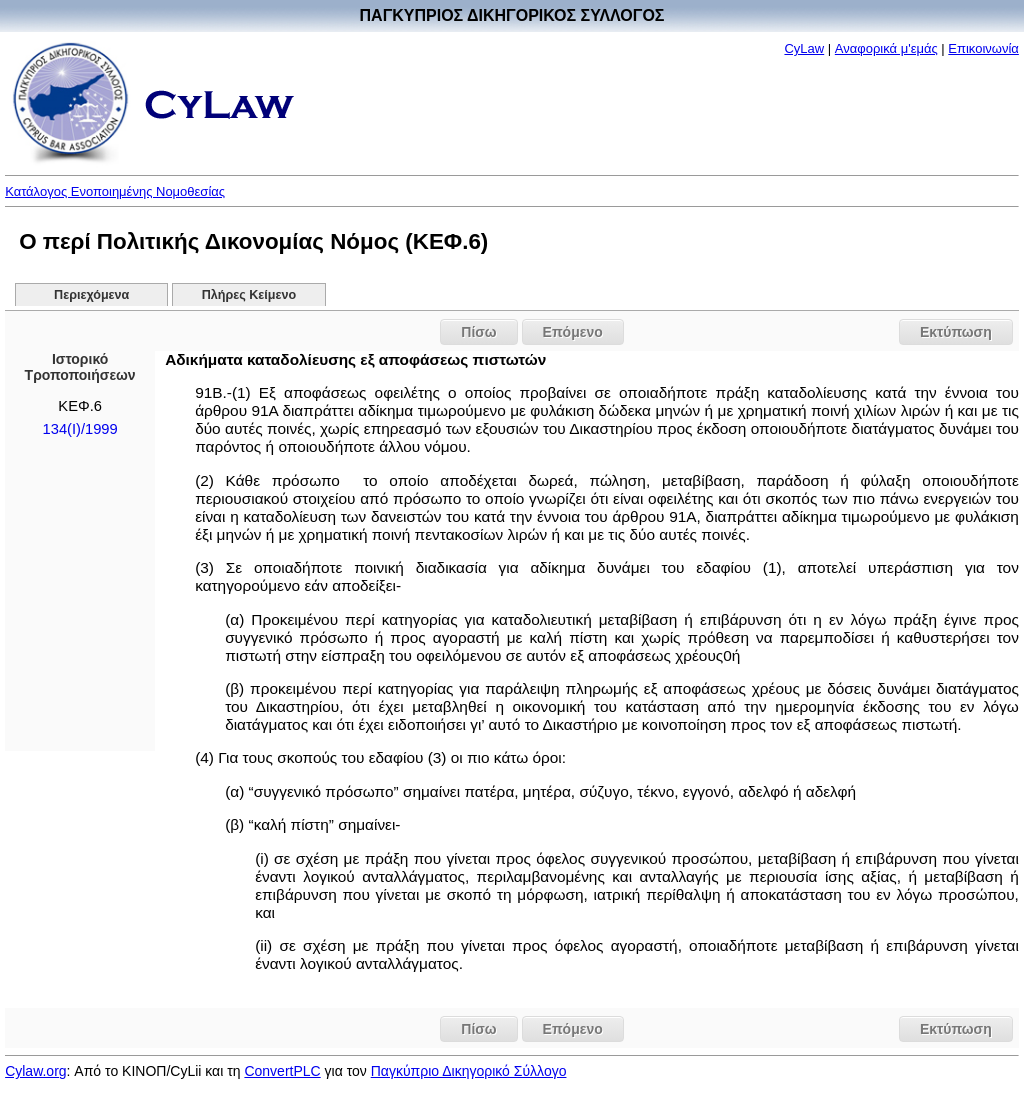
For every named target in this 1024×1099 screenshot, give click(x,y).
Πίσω (478, 332)
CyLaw (804, 48)
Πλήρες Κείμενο (249, 295)
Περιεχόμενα (91, 295)
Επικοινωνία (983, 48)
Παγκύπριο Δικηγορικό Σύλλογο (469, 1071)
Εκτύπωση (956, 332)
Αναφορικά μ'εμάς (886, 48)
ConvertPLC (282, 1071)
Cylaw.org (35, 1071)
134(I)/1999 (80, 429)
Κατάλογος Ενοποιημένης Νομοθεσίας (115, 191)
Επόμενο (573, 332)
